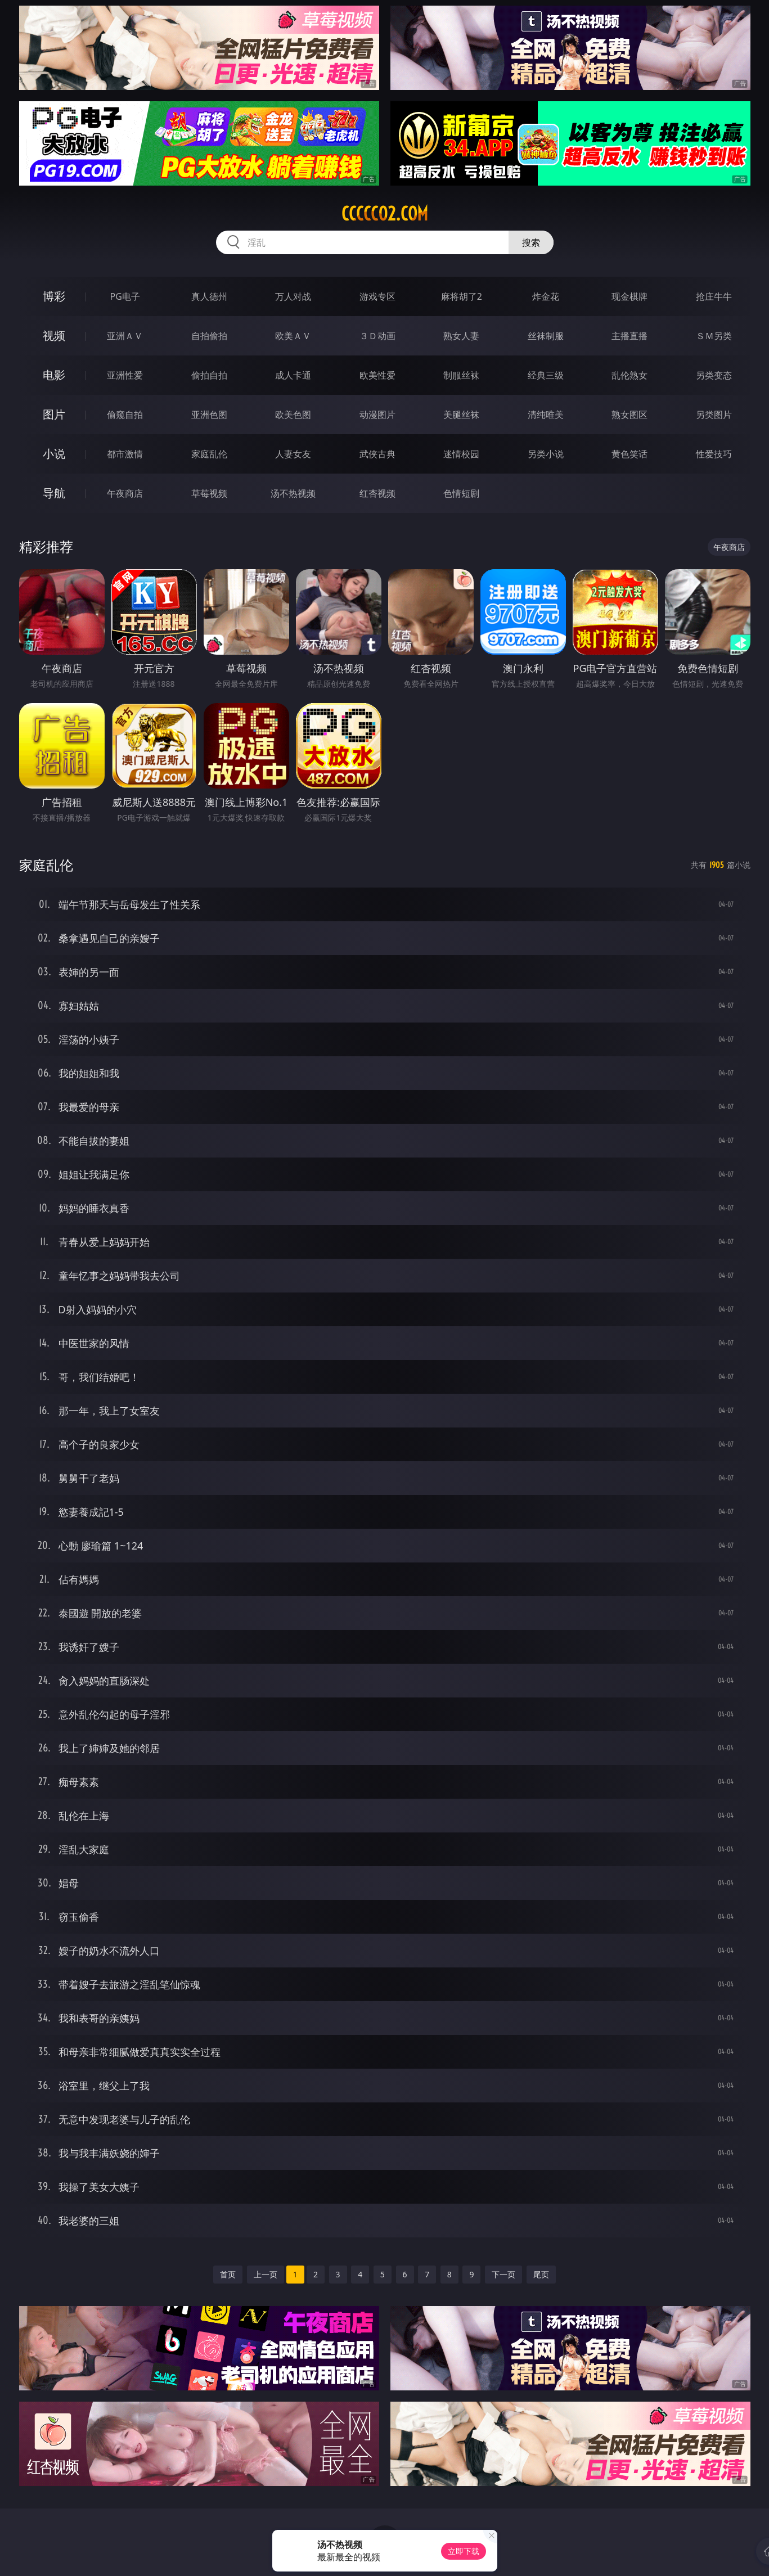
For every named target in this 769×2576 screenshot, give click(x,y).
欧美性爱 (377, 375)
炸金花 (545, 296)
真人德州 (209, 296)
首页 (228, 2274)
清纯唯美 (546, 414)
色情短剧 (461, 493)
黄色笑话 (629, 454)
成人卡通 (293, 375)
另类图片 (714, 414)
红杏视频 (377, 493)
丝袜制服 (546, 336)
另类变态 (714, 375)
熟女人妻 (461, 336)
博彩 (54, 296)
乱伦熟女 (629, 375)
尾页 (541, 2274)
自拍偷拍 (209, 336)
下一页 (503, 2274)
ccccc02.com (384, 213)
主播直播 (629, 336)
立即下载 (463, 2551)
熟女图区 (629, 414)
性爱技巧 (714, 454)
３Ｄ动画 (377, 336)
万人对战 (293, 296)
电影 (54, 374)
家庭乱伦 (209, 454)
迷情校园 (461, 454)
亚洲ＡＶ (125, 336)
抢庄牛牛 (714, 296)
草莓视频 (209, 493)
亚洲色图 (209, 414)
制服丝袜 (461, 375)
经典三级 (546, 375)
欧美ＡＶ (293, 336)
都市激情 (125, 454)
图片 (54, 414)
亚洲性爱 (125, 375)
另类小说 (546, 454)
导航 (54, 493)
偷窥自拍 (125, 414)
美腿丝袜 (461, 414)
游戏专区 (377, 296)
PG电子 (125, 296)
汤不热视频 (293, 493)
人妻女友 (293, 454)
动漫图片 (377, 414)
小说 (54, 453)
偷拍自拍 (209, 375)
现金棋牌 (629, 296)
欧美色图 (293, 414)
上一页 (265, 2274)
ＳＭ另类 (714, 336)
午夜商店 (125, 493)
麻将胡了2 (461, 296)
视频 (54, 335)
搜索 (531, 242)
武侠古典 (377, 454)
